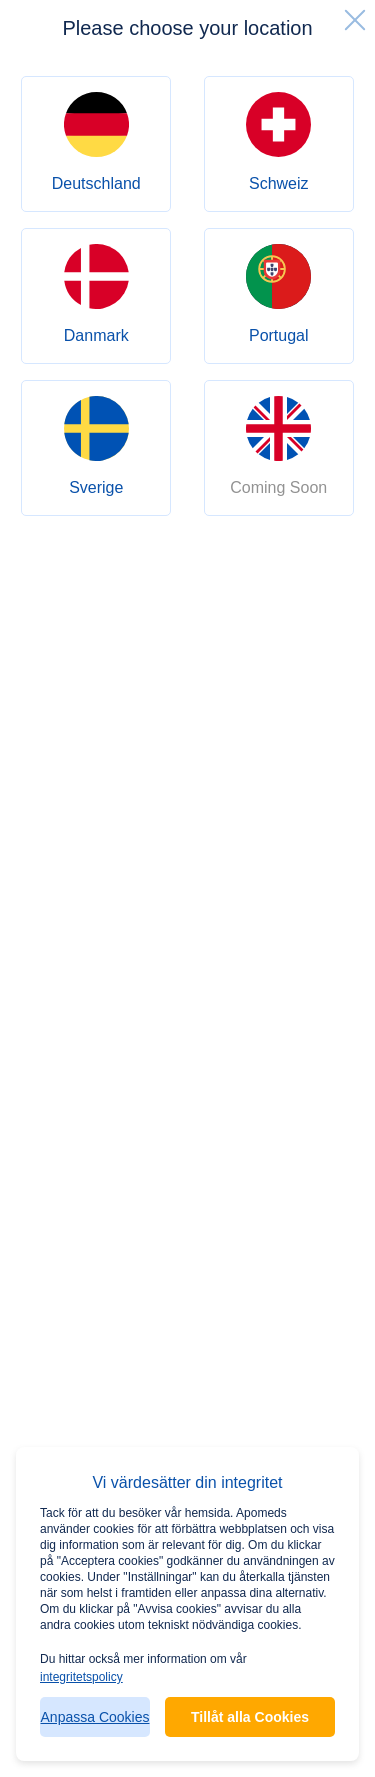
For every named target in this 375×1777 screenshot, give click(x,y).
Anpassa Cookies (95, 1717)
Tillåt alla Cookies (250, 1717)
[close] (355, 20)
